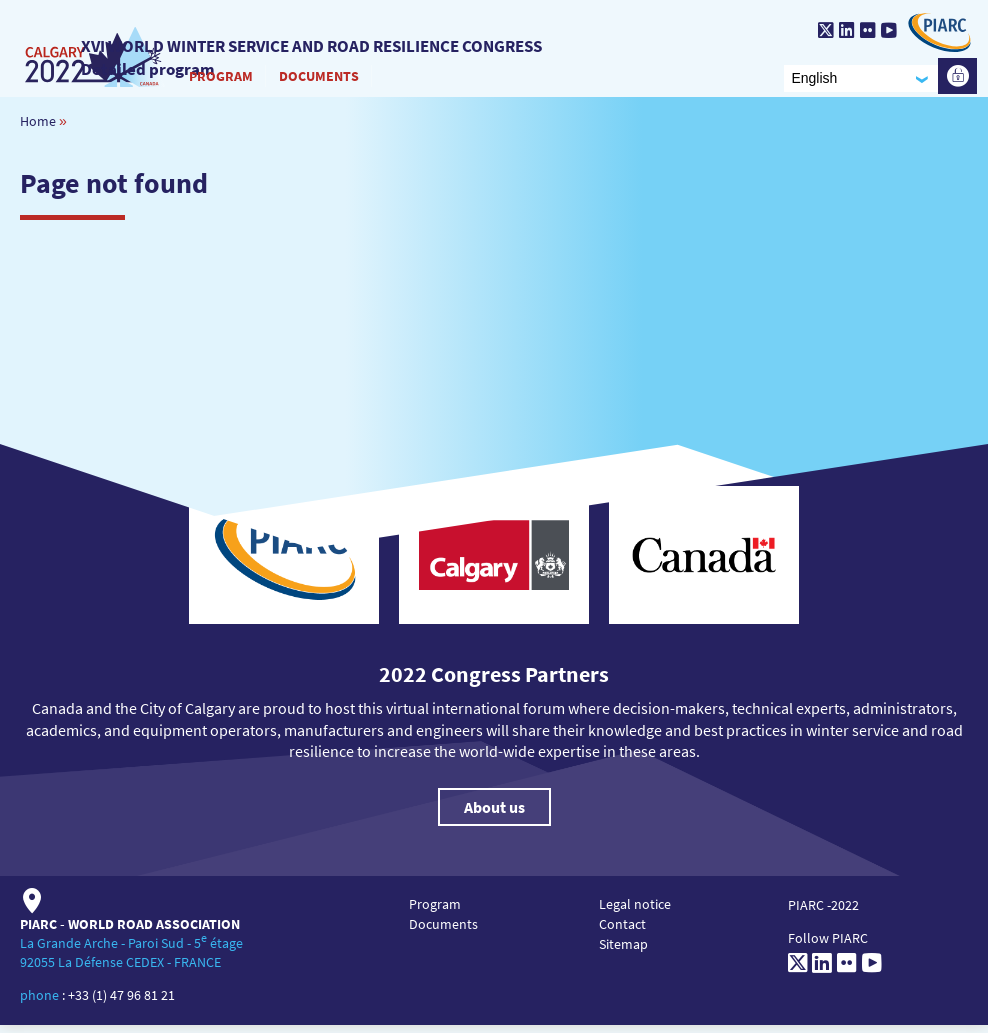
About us (494, 816)
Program (217, 79)
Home (38, 129)
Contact (622, 933)
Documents (315, 79)
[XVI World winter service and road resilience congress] (91, 51)
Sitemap (623, 953)
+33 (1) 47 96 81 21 (121, 1004)
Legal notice (635, 913)
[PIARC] (934, 32)
